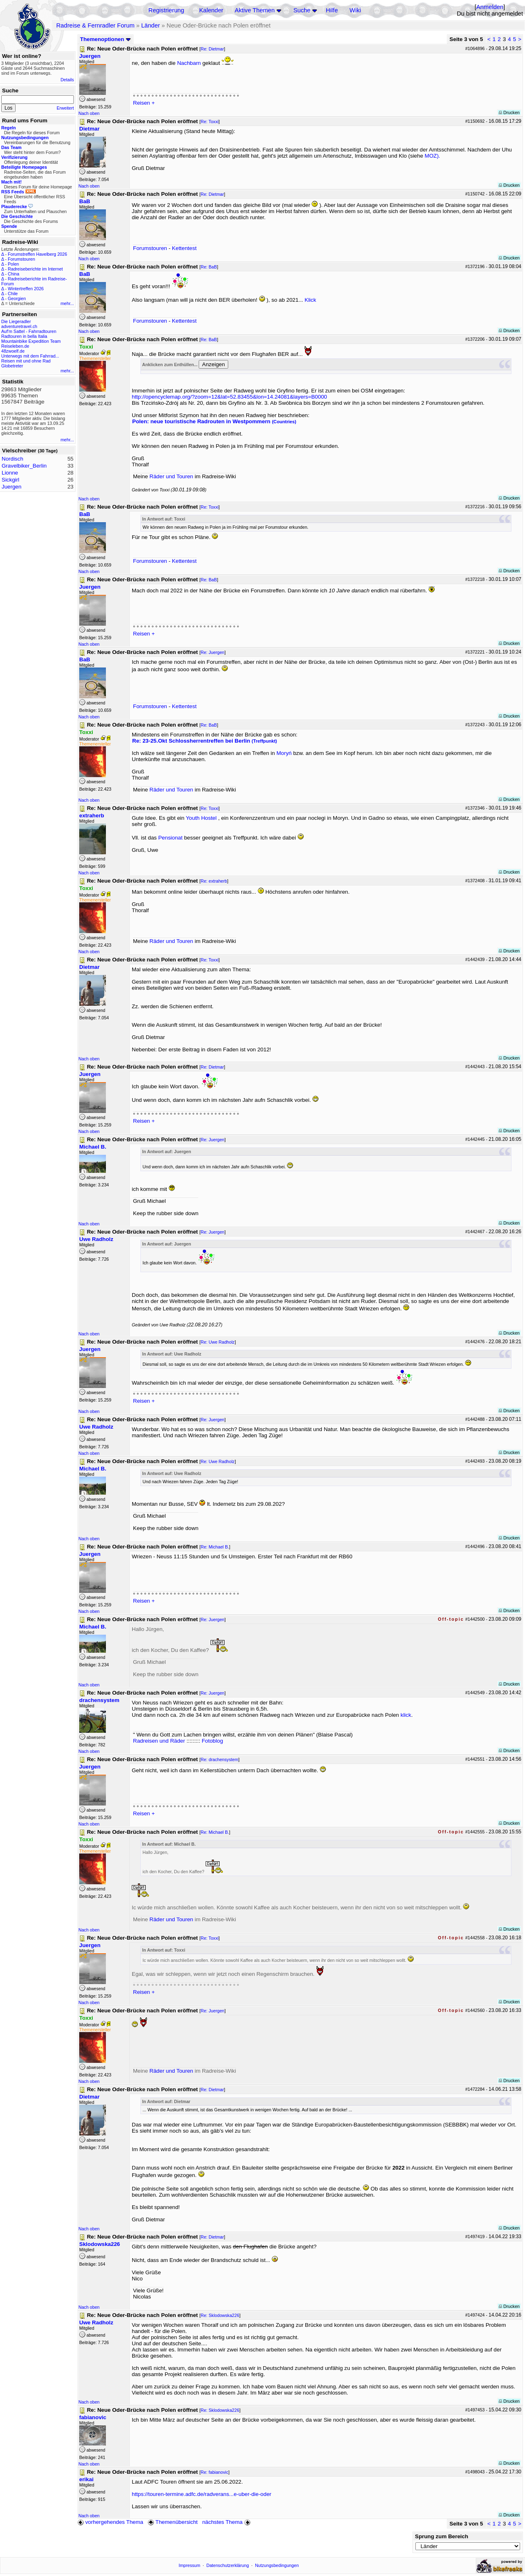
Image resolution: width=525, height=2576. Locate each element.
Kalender (211, 10)
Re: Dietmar (212, 48)
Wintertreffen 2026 (26, 288)
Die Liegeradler (16, 321)
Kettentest (184, 248)
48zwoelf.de (13, 351)
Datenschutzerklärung (227, 2565)
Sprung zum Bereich (441, 2536)
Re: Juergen (213, 652)
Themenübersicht (172, 2522)
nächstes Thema (227, 2522)
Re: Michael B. (215, 1546)
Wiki (355, 10)
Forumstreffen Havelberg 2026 (37, 254)
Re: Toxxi (210, 121)
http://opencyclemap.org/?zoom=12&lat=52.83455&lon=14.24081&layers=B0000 (229, 397)
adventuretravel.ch (19, 326)
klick (406, 1715)
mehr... (67, 303)
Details (67, 79)
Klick (310, 300)
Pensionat (170, 838)
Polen (13, 263)
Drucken (509, 112)
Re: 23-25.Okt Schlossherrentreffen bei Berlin (204, 741)
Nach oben (89, 113)
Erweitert (65, 108)
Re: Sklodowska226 (220, 2315)
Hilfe (332, 10)
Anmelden (489, 7)
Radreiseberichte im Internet (35, 268)
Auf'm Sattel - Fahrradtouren (28, 331)
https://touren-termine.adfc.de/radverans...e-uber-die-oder (201, 2494)
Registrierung (166, 10)
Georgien (17, 298)
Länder (150, 25)
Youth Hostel (201, 818)
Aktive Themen (255, 10)
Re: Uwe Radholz (218, 1342)
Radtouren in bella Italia (24, 336)
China (13, 273)
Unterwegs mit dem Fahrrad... (30, 355)
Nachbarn (189, 63)
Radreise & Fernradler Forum (95, 25)
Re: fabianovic (215, 2472)
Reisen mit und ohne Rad (25, 360)
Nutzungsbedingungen (277, 2565)
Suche (302, 10)
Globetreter (12, 365)
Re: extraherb (214, 881)
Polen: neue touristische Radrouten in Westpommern (214, 421)
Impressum (189, 2565)
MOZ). (432, 156)
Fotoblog (212, 1741)
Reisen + (144, 103)
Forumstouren (21, 259)
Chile (13, 293)
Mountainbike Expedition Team (31, 341)
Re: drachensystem (219, 1759)
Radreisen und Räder (159, 1741)
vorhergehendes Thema (110, 2522)
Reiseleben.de (15, 346)
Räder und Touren (172, 476)
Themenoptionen (105, 39)
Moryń (284, 753)
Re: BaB (209, 266)
